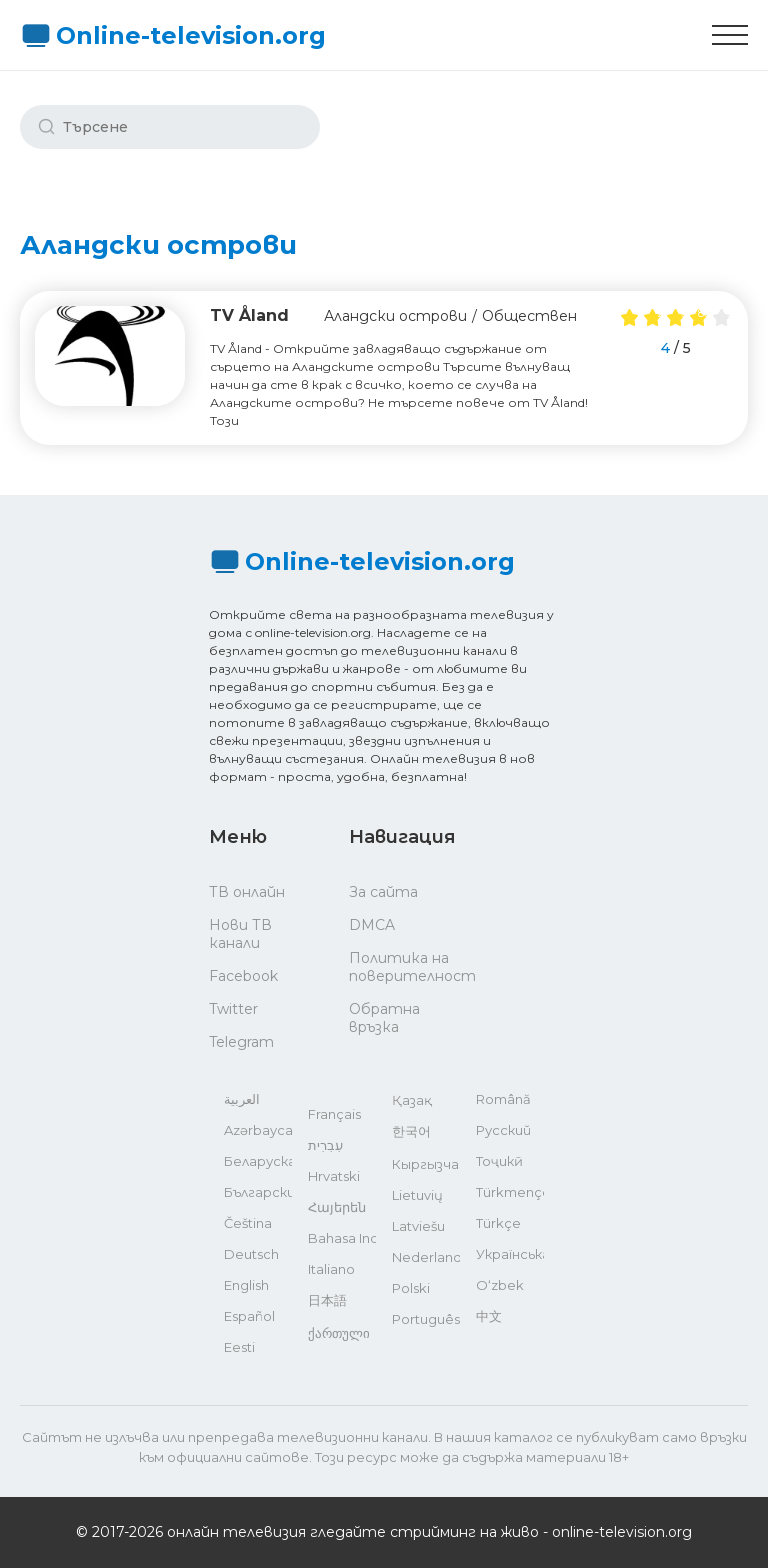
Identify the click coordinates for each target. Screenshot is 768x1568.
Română (503, 1099)
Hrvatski (334, 1176)
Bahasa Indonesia (342, 1238)
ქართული (339, 1333)
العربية (242, 1099)
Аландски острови (395, 316)
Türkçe (498, 1223)
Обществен (529, 316)
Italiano (331, 1269)
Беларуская (258, 1161)
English (246, 1285)
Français (334, 1114)
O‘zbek (500, 1285)
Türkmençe (510, 1192)
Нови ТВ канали (240, 934)
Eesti (239, 1347)
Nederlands (426, 1257)
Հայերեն (337, 1207)
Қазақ (412, 1100)
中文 (489, 1316)
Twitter (233, 1009)
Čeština (248, 1223)
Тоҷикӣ (499, 1161)
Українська (510, 1254)
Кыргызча (425, 1164)
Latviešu (418, 1226)
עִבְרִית (325, 1145)
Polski (411, 1288)
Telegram (241, 1042)
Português (426, 1319)
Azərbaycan (258, 1130)
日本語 (327, 1300)
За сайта (383, 892)
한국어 (411, 1131)
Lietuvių (417, 1195)
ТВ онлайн (247, 892)
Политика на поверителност (399, 967)
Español (249, 1316)
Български (258, 1192)
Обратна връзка (384, 1018)
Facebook (243, 976)
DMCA (372, 925)
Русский (503, 1130)
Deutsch (251, 1254)
